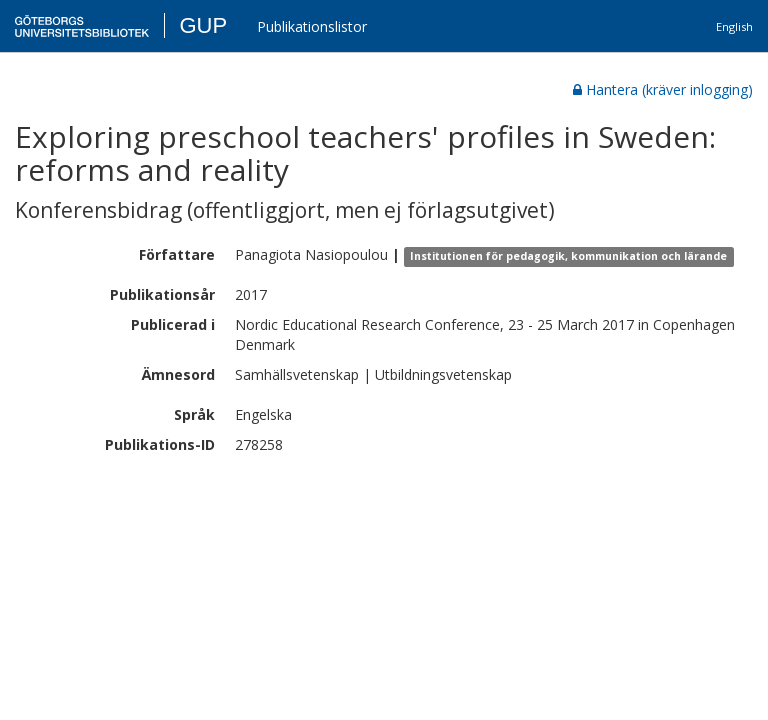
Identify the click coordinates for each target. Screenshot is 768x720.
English (734, 26)
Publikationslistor (312, 26)
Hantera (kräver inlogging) (663, 89)
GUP (203, 25)
